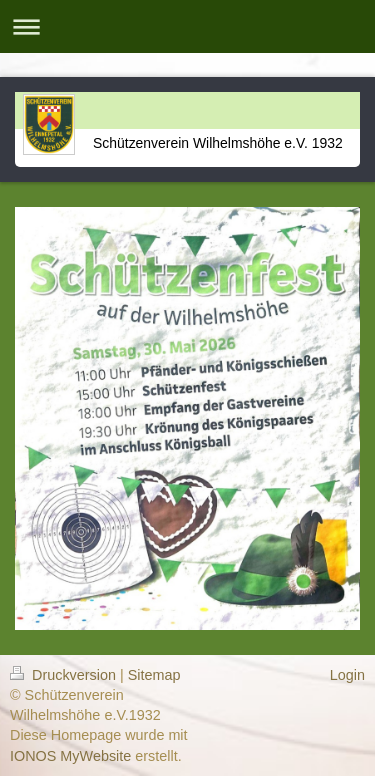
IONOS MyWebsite (70, 756)
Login (347, 675)
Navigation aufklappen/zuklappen (187, 26)
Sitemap (154, 675)
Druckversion (65, 675)
